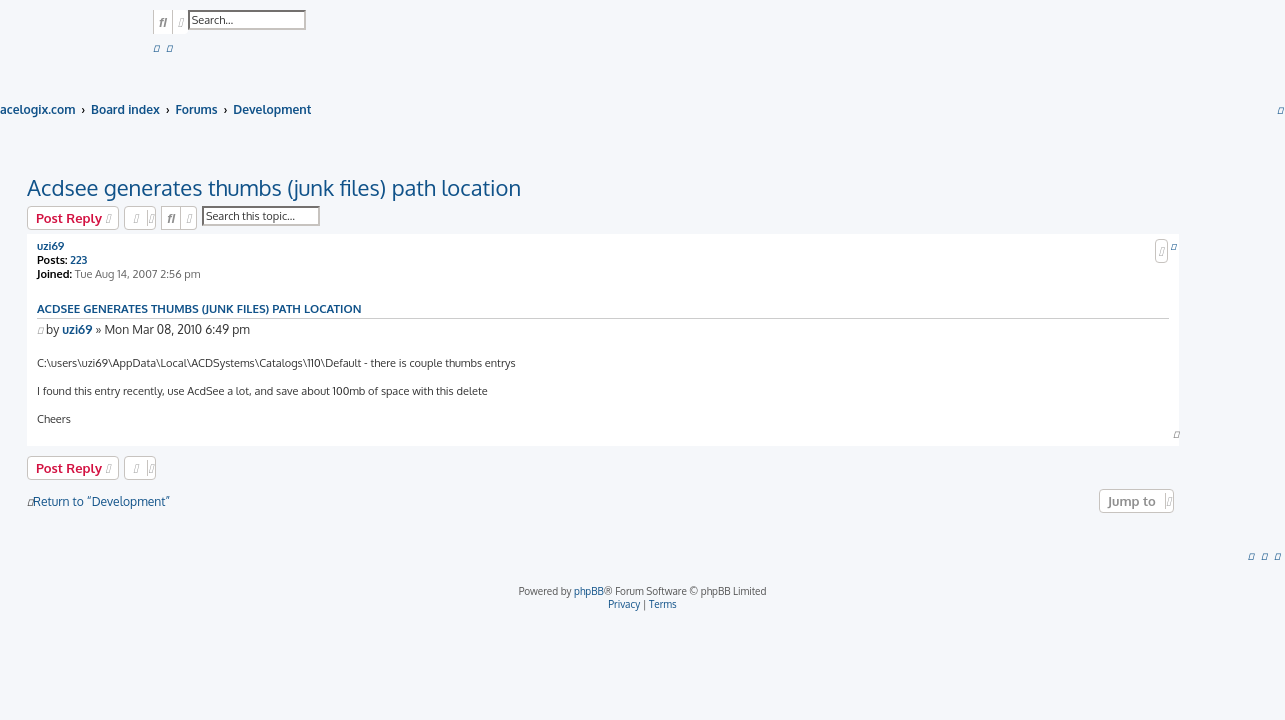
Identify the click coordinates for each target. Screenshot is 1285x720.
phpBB (589, 591)
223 (78, 260)
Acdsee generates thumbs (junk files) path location (274, 187)
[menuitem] (156, 48)
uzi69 (50, 246)
